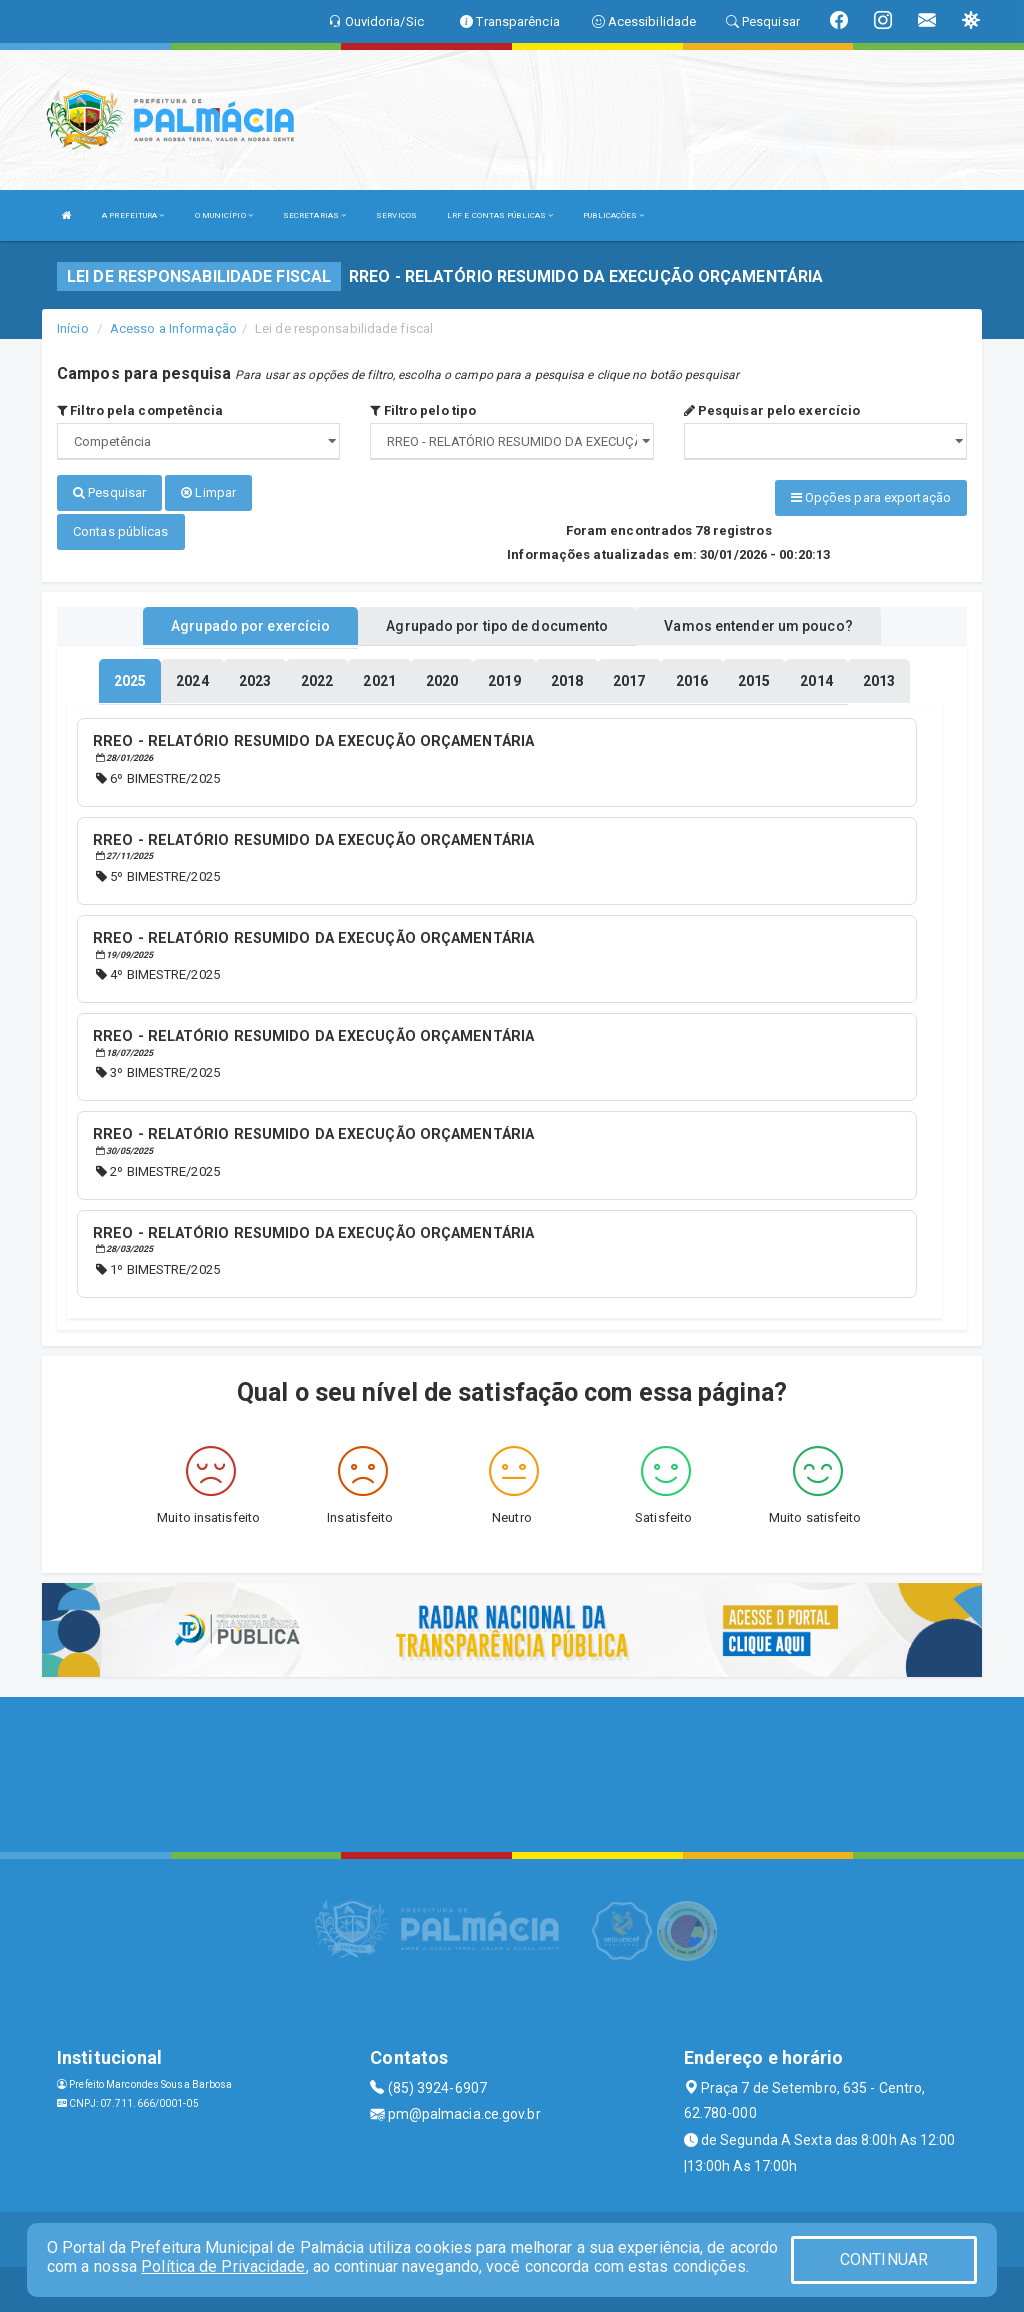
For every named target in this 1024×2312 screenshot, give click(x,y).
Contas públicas (121, 528)
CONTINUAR (884, 2259)
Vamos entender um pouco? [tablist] (758, 623)
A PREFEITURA (133, 215)
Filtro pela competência (140, 410)
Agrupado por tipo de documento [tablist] (497, 623)
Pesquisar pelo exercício (772, 410)
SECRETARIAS (314, 215)
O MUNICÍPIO (224, 215)
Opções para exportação (871, 497)
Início (73, 328)
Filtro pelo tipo (423, 410)
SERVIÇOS (396, 215)
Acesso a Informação (173, 328)
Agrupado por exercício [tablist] (250, 623)
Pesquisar (109, 492)
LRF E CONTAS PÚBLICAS (500, 215)
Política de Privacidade (223, 2266)
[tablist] (130, 678)
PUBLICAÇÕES (613, 215)
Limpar (208, 492)
